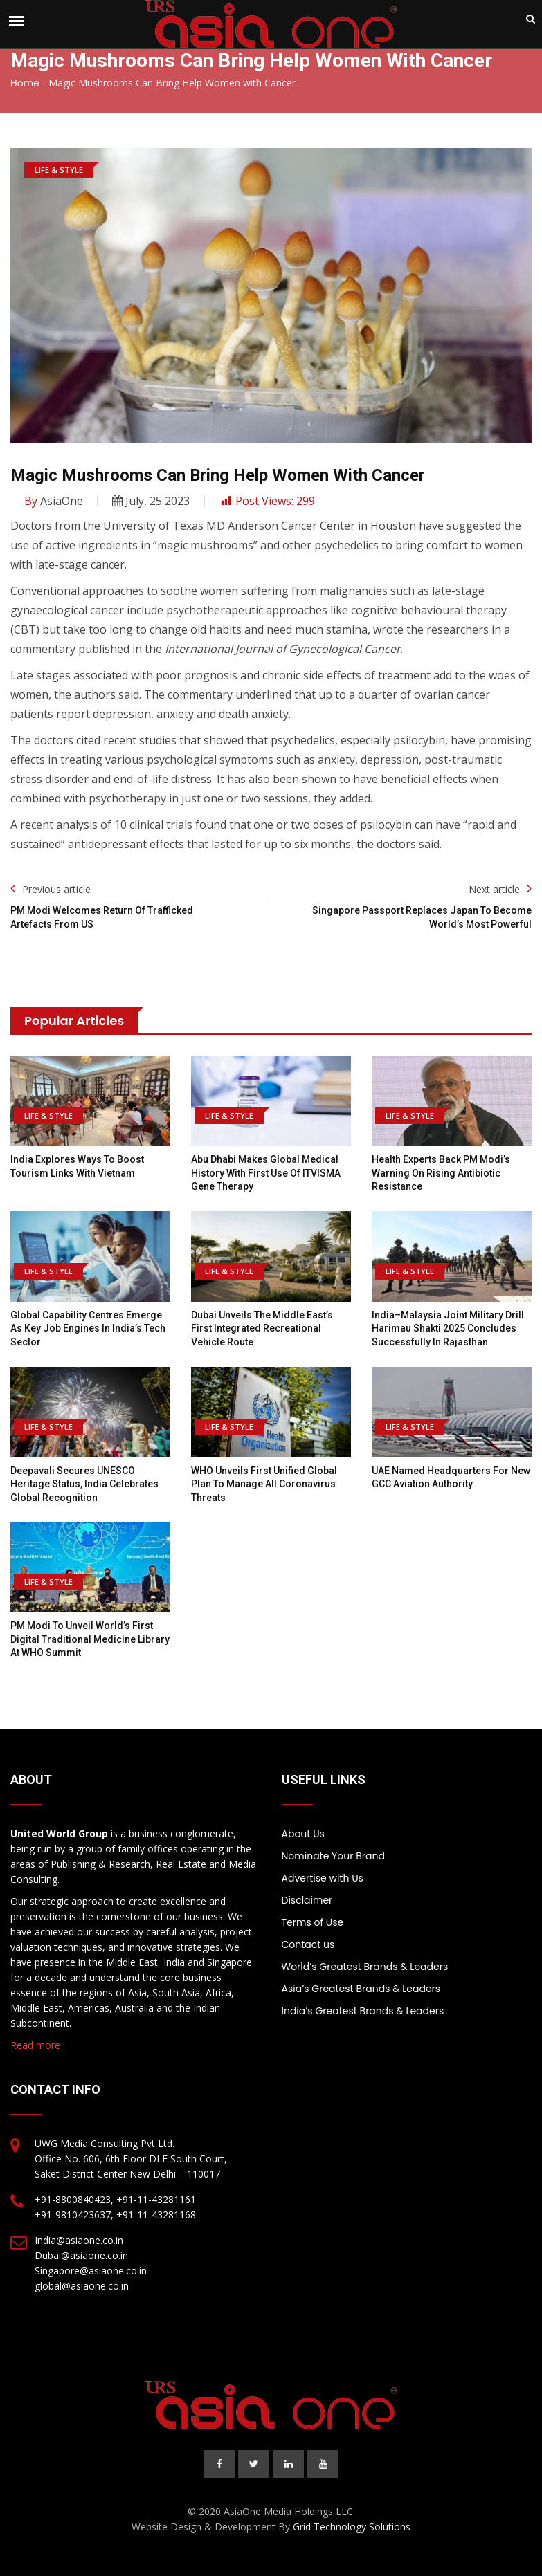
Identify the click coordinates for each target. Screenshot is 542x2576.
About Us (303, 1834)
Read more (35, 2045)
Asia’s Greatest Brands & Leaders (361, 1989)
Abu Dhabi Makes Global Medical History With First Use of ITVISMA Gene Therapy (266, 1173)
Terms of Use (313, 1922)
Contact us (308, 1944)
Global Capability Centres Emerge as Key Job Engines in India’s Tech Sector (87, 1328)
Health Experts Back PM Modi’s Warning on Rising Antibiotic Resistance (441, 1173)
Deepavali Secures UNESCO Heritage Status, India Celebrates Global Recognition (84, 1484)
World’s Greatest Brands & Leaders (365, 1967)
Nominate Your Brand (333, 1856)
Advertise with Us (322, 1878)
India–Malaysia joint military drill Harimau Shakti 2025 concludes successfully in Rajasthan (448, 1328)
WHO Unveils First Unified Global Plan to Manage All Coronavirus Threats (264, 1484)
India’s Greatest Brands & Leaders (363, 2011)
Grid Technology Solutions (351, 2526)
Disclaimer (307, 1900)
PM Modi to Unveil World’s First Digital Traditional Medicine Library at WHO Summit (90, 1639)
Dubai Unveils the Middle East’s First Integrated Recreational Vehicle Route (262, 1328)
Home (24, 83)
